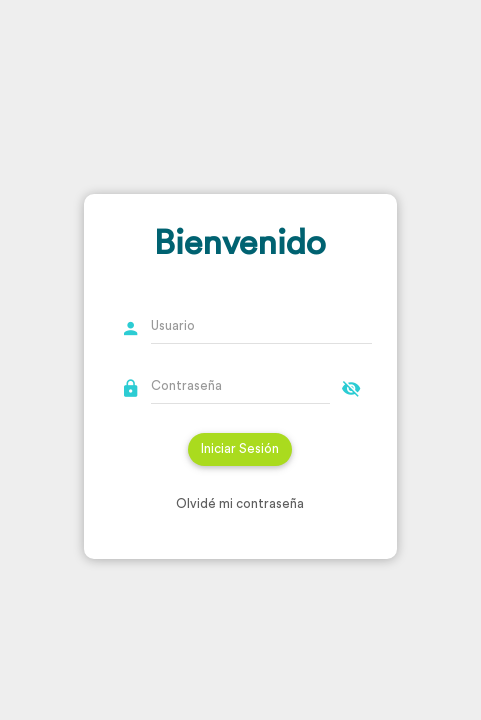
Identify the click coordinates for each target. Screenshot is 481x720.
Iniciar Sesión (240, 448)
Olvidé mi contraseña (240, 503)
